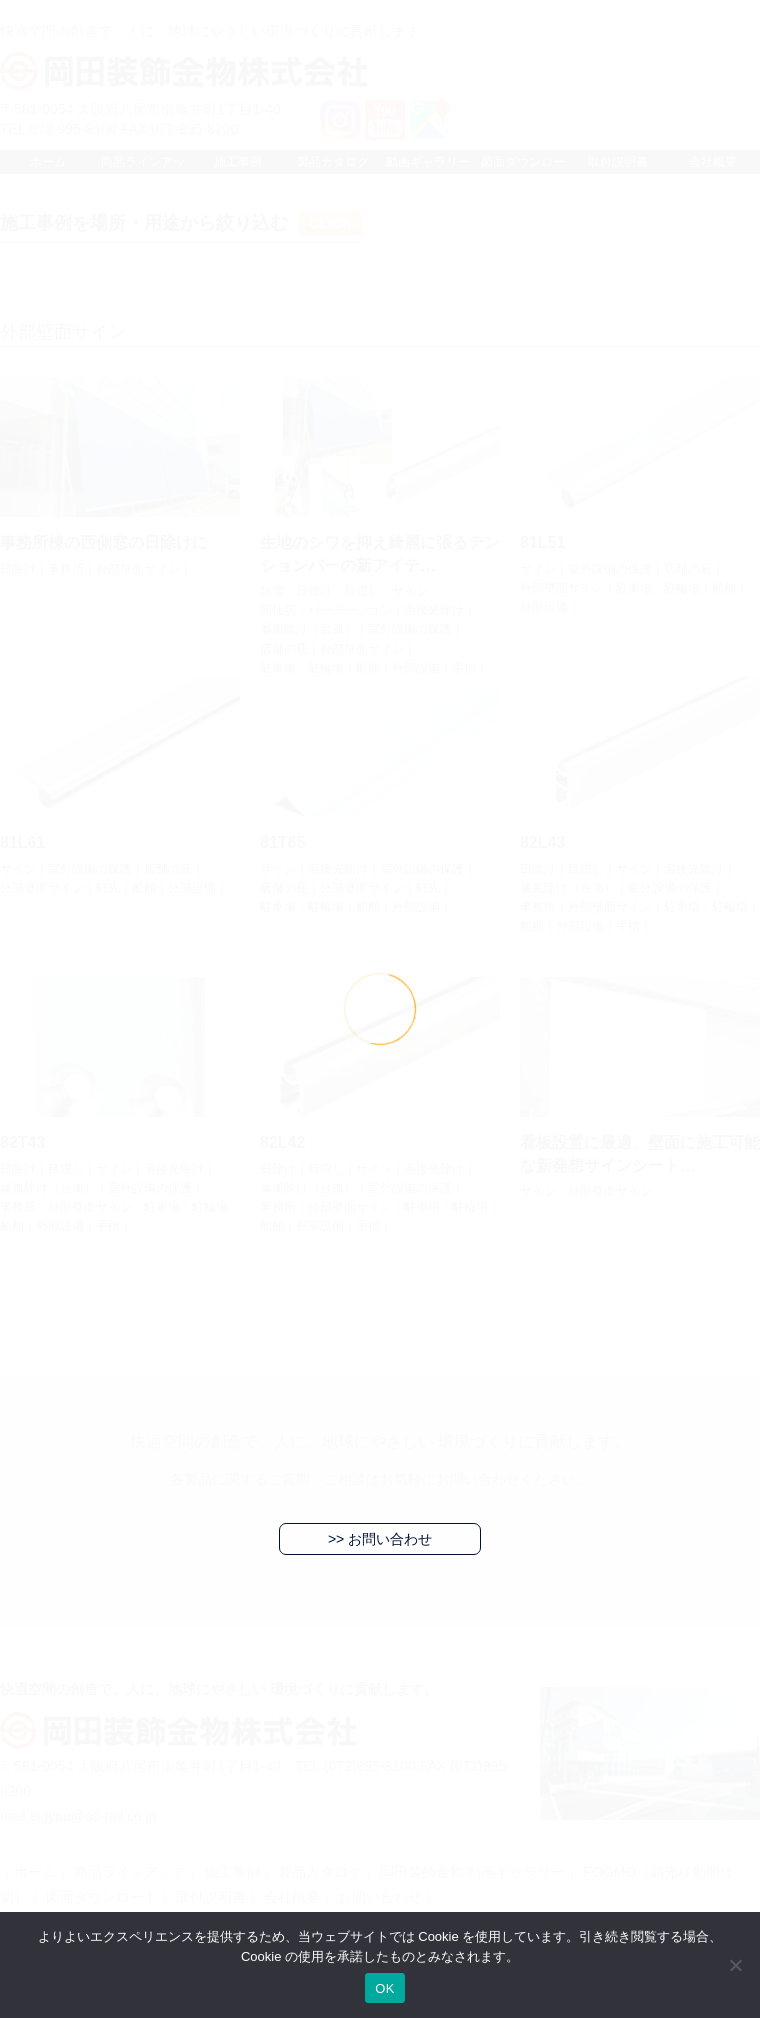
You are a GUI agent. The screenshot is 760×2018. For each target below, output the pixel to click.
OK (384, 1988)
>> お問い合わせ (380, 1539)
